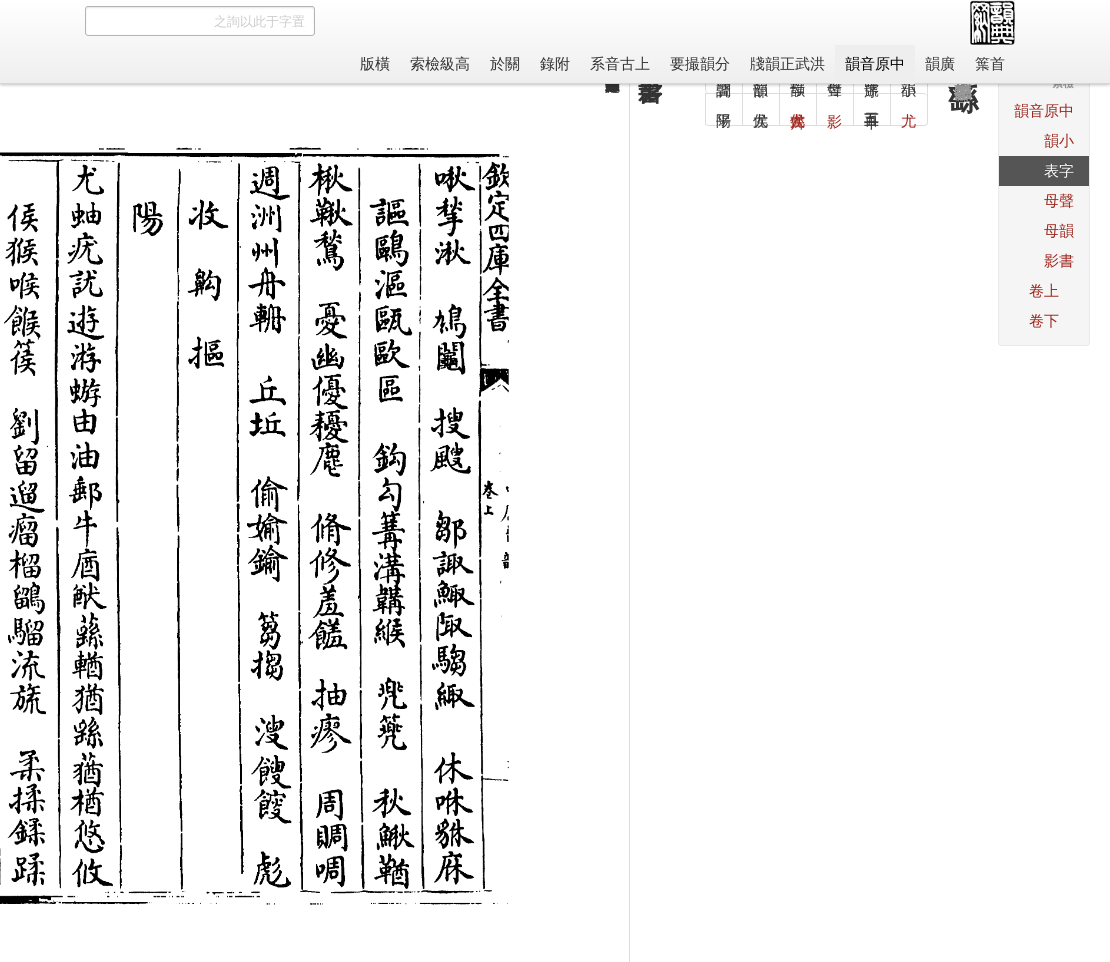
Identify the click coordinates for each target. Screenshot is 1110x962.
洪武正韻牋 (787, 63)
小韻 (1059, 140)
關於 (505, 63)
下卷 (1044, 320)
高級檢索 (440, 63)
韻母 (1059, 230)
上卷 (1044, 290)
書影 (1059, 260)
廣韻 (940, 63)
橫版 (375, 63)
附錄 (555, 63)
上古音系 (620, 63)
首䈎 (990, 63)
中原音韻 (875, 63)
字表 (1059, 170)
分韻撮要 (700, 63)
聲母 (1059, 200)
